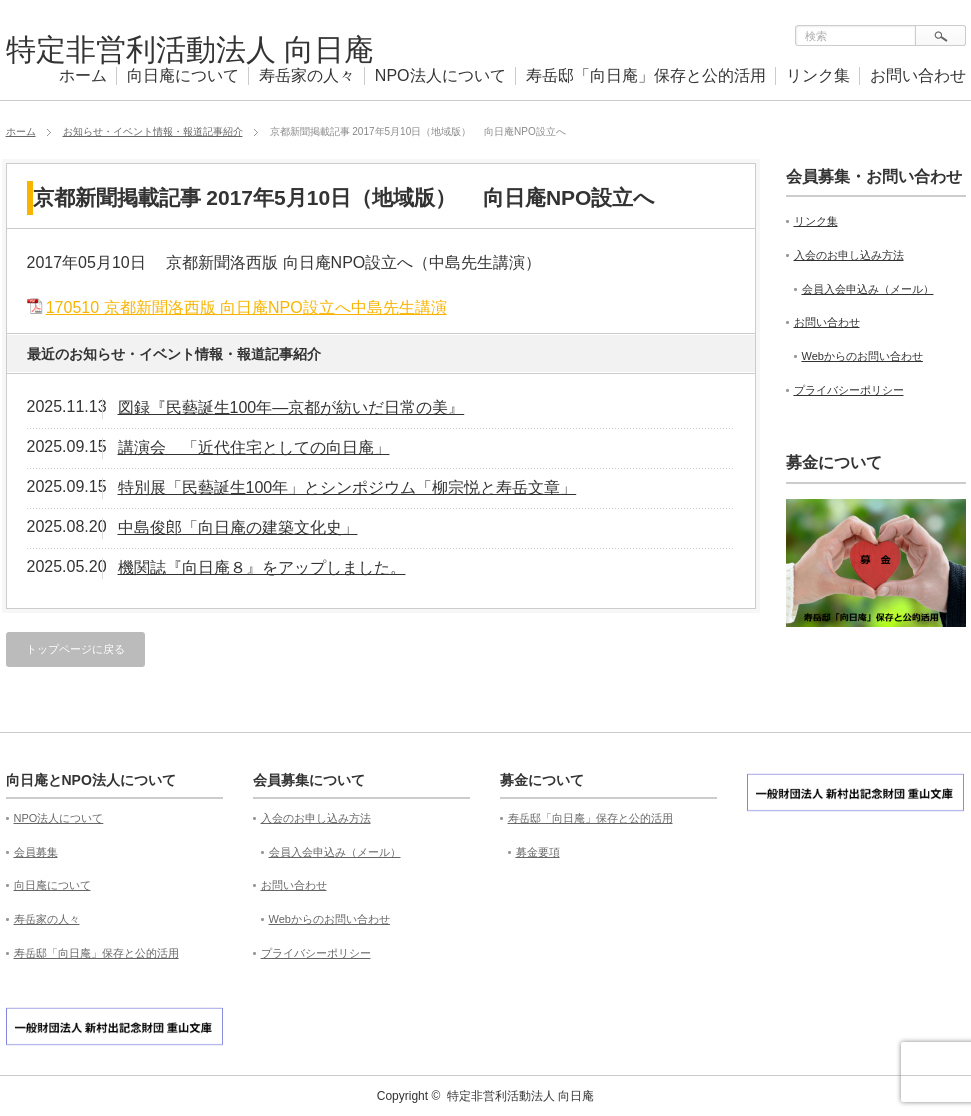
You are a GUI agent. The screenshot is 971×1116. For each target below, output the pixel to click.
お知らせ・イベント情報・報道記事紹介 (153, 131)
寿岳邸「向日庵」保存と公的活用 (646, 75)
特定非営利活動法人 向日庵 (190, 49)
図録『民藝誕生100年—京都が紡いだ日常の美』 (291, 407)
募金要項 (538, 852)
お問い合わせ (918, 75)
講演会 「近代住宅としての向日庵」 (254, 447)
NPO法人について (440, 75)
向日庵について (183, 75)
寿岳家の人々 (307, 75)
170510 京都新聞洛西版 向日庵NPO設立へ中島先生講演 (246, 307)
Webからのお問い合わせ (862, 356)
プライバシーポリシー (849, 390)
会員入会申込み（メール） (868, 289)
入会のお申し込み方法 (849, 255)
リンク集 (818, 75)
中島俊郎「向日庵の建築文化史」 (238, 527)
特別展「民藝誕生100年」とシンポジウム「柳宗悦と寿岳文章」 (347, 487)
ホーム (83, 75)
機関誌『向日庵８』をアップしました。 (262, 567)
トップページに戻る (75, 649)
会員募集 (36, 852)
